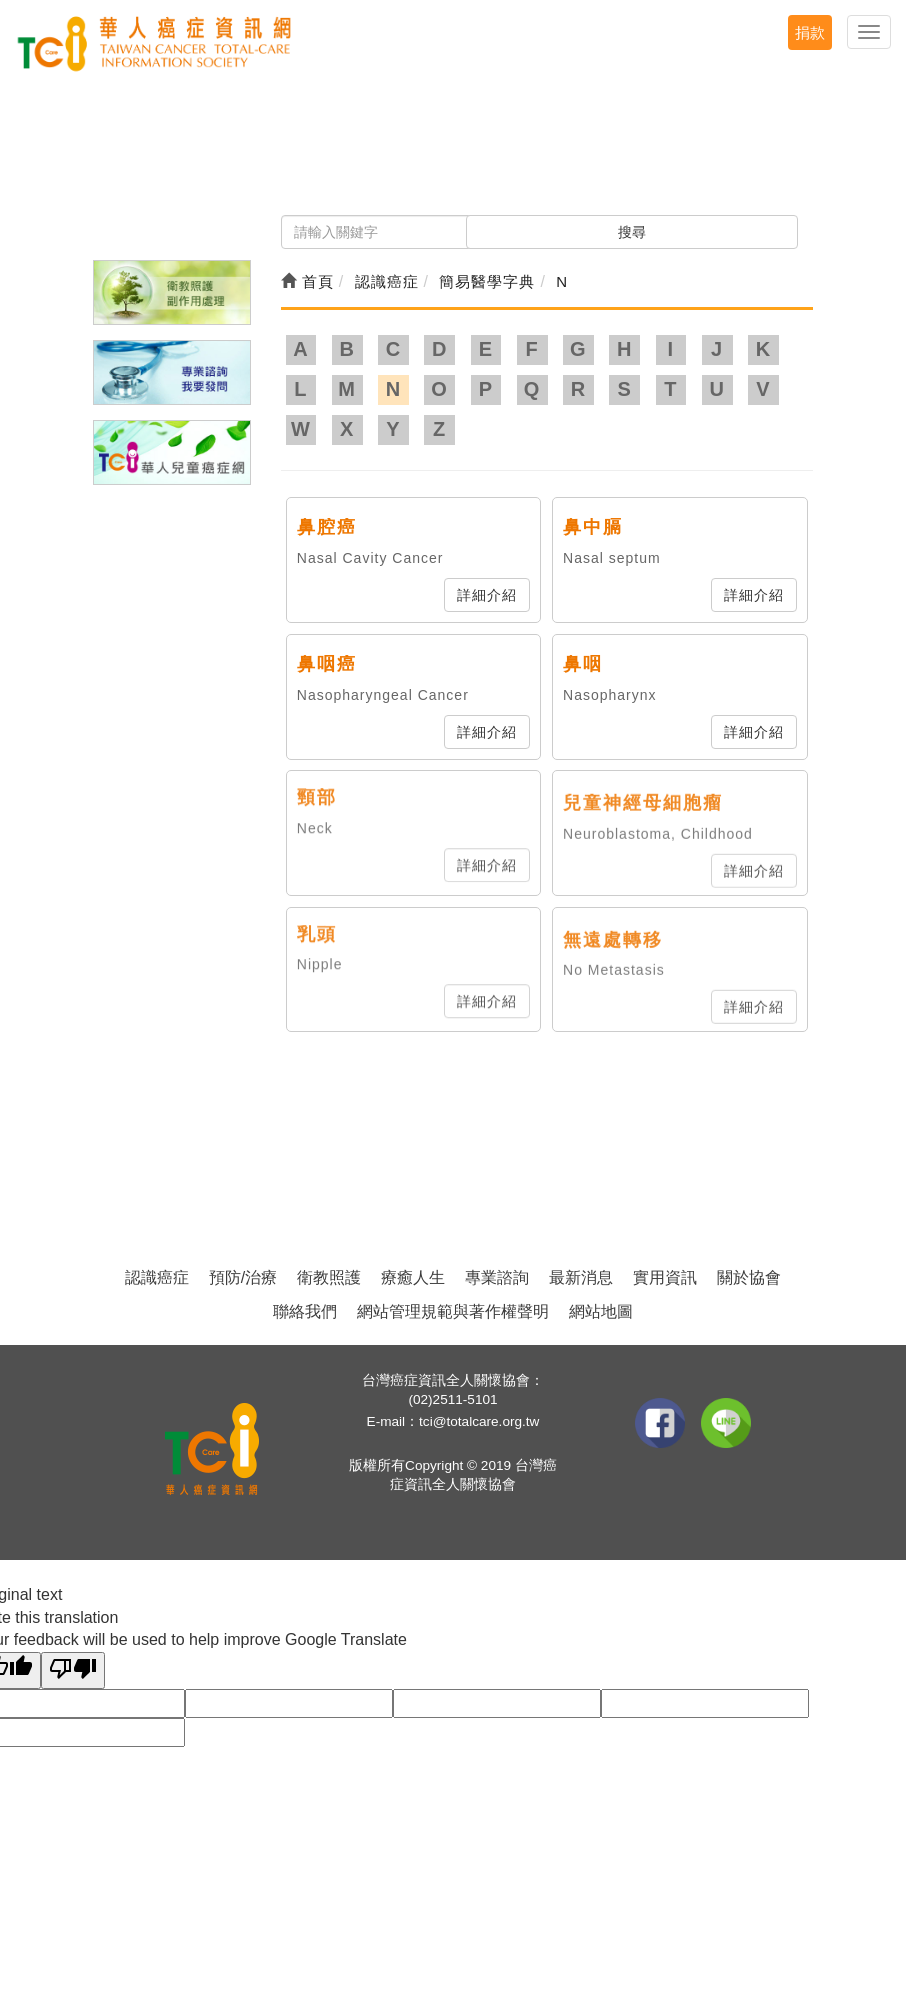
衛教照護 (329, 1277)
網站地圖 (601, 1311)
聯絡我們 (305, 1311)
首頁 (307, 281)
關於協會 (749, 1277)
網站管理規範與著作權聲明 (453, 1311)
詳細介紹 (487, 595)
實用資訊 (665, 1277)
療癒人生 (413, 1277)
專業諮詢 (497, 1277)
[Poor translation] (73, 1670)
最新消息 (581, 1277)
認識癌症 (157, 1277)
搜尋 (632, 232)
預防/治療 (243, 1277)
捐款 (810, 32)
